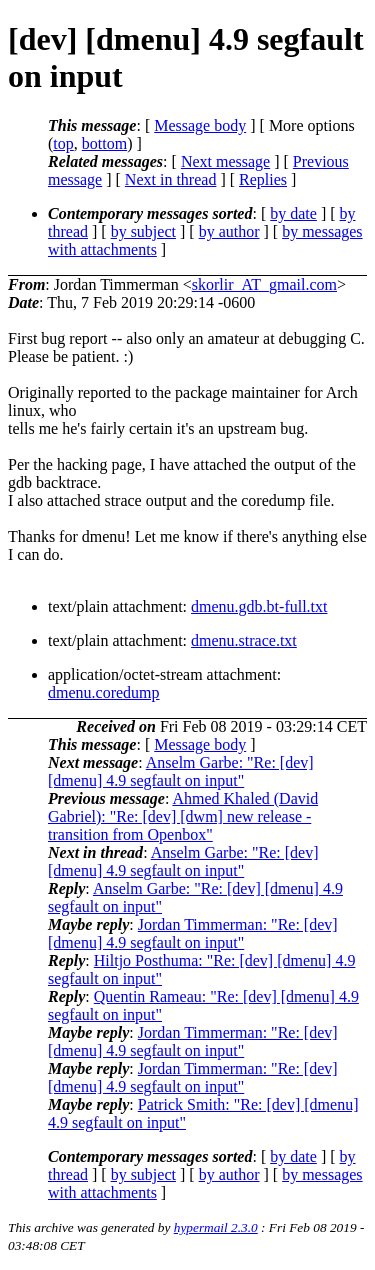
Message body (200, 125)
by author (229, 231)
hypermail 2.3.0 (216, 1227)
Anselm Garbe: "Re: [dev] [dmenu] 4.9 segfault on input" (181, 771)
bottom (104, 143)
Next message (225, 161)
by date (293, 213)
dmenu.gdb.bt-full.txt (259, 606)
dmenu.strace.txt (244, 640)
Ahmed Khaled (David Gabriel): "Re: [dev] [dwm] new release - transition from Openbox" (183, 816)
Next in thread (171, 179)
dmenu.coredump (104, 692)
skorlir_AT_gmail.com (264, 284)
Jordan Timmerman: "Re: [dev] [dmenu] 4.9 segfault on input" (193, 933)
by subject (143, 231)
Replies (263, 179)
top (63, 143)
